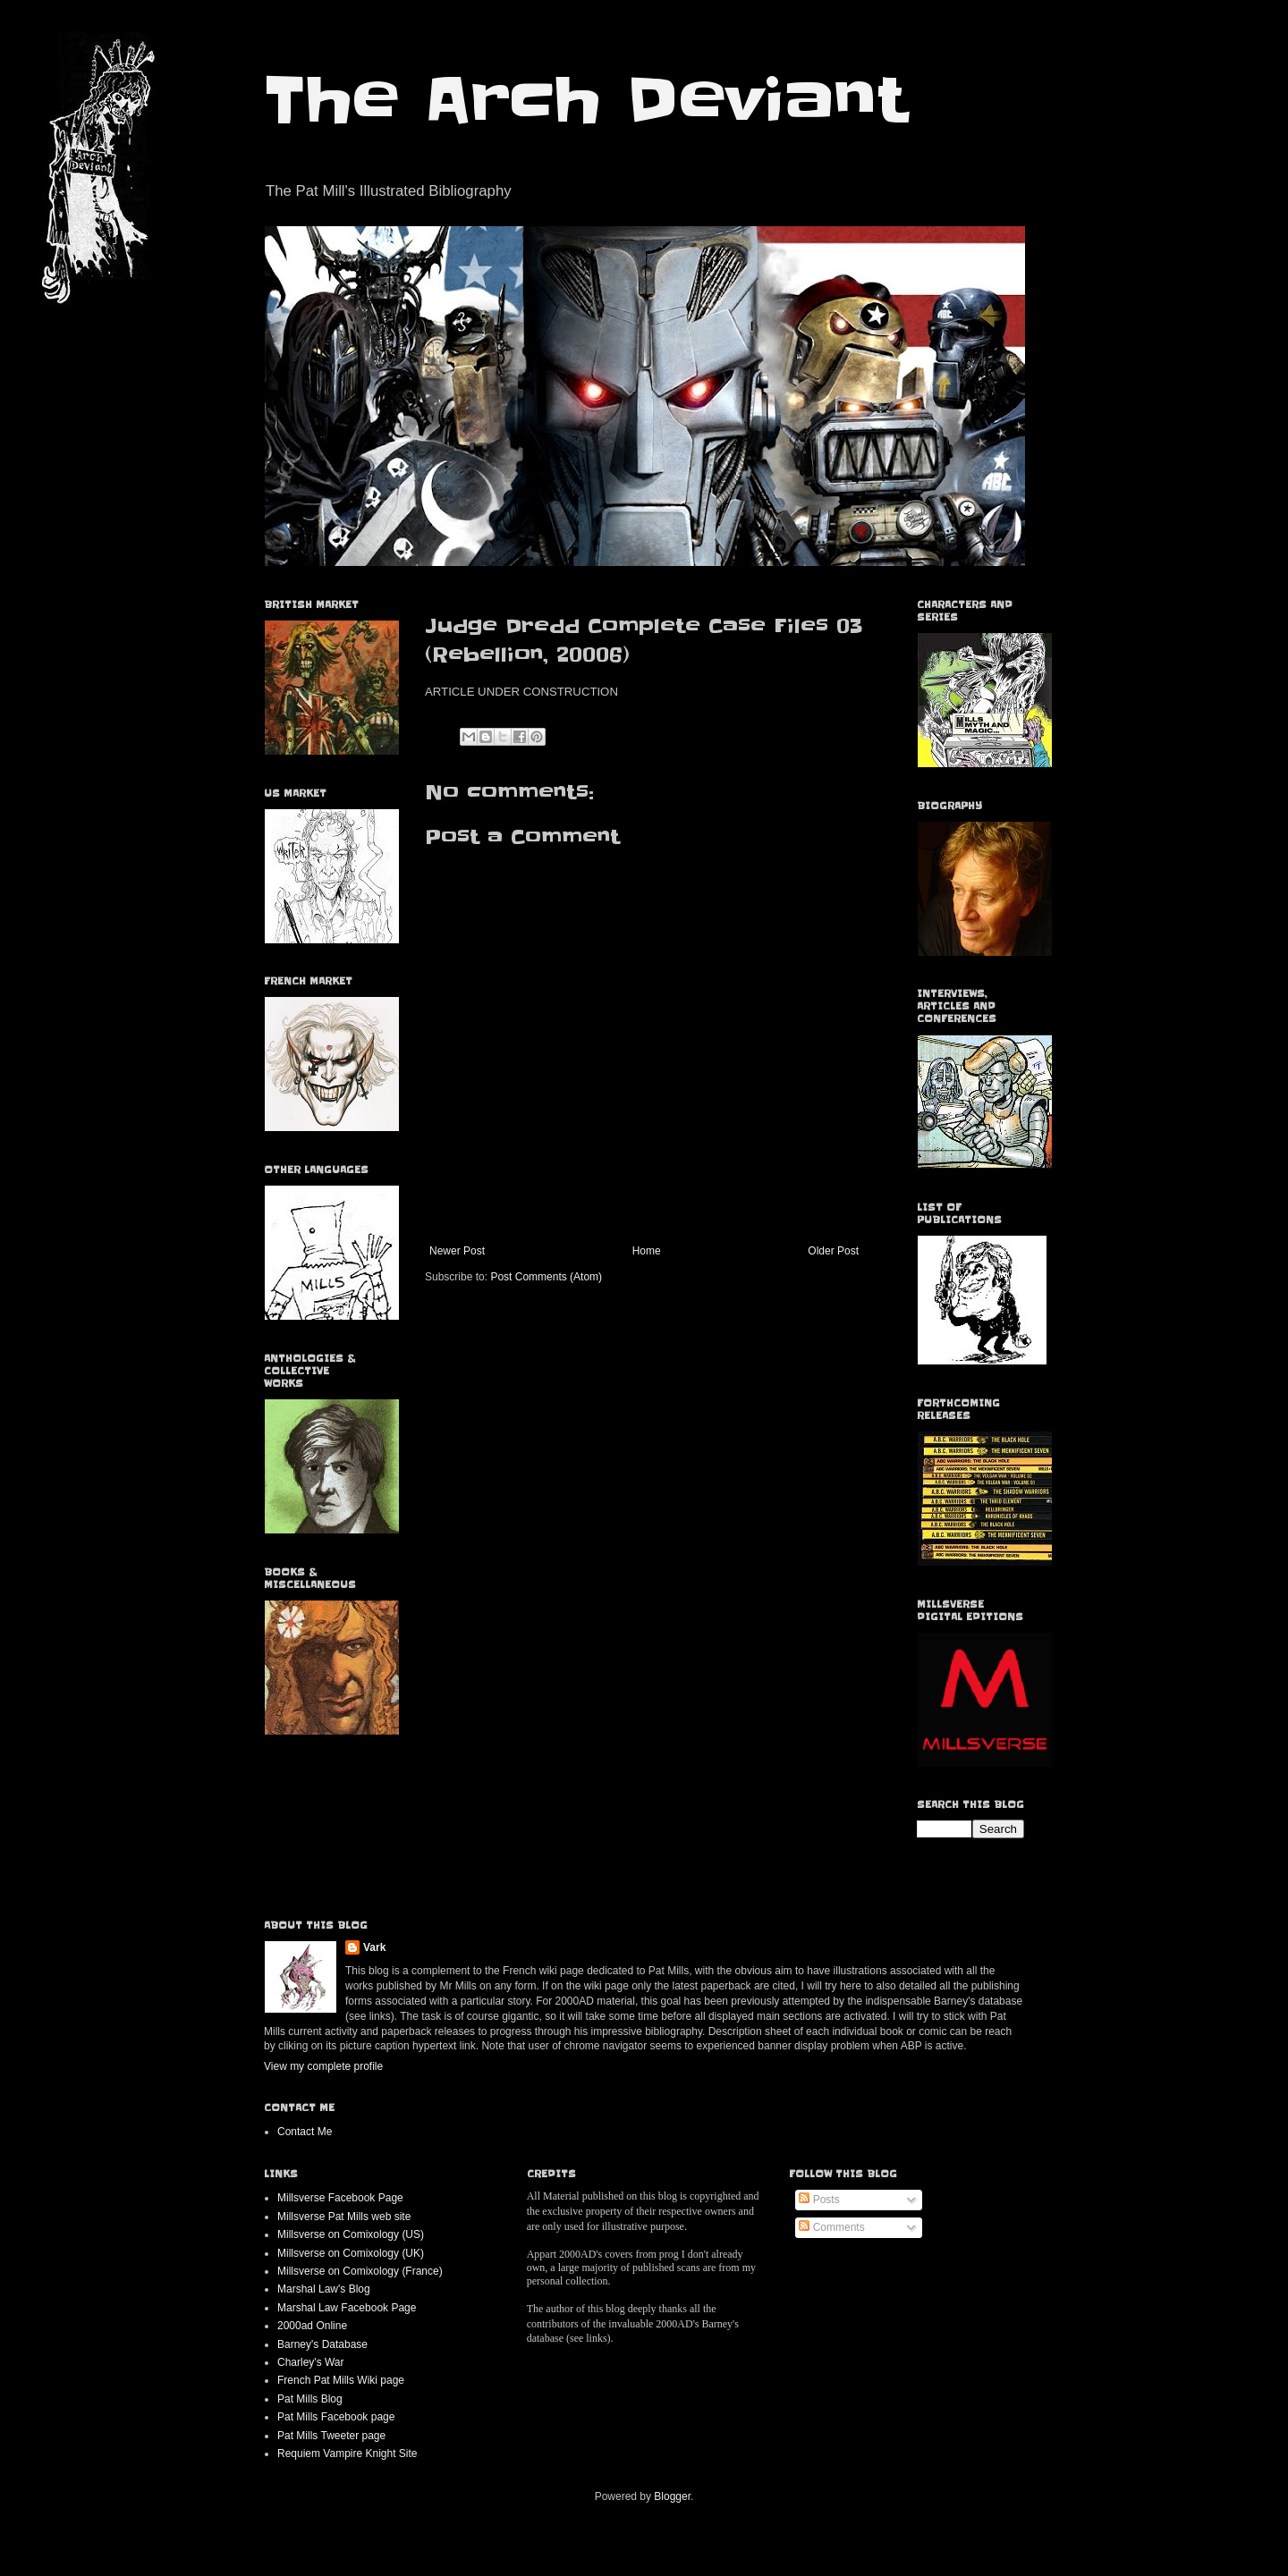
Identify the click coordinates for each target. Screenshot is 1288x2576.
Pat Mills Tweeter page (331, 2435)
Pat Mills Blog (310, 2399)
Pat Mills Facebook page (335, 2417)
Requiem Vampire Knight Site (347, 2453)
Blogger (672, 2496)
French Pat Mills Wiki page (340, 2380)
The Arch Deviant (585, 100)
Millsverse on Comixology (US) (350, 2234)
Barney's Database (322, 2344)
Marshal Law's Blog (323, 2289)
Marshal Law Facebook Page (346, 2308)
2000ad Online (312, 2325)
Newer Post (457, 1251)
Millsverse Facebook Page (340, 2198)
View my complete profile (323, 2066)
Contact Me (304, 2131)
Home (646, 1251)
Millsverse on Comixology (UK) (350, 2253)
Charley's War (310, 2362)
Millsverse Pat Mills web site (344, 2216)
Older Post (833, 1251)
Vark (374, 1947)
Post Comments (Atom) (546, 1277)
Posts (819, 2199)
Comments (831, 2227)
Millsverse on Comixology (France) (360, 2271)
